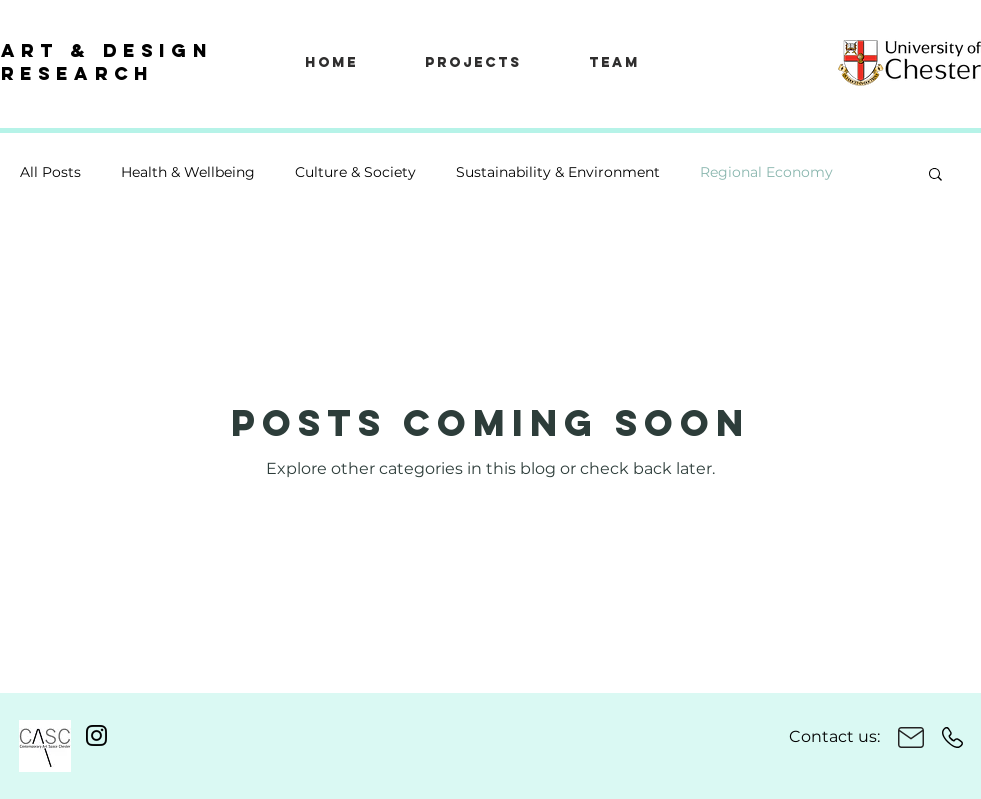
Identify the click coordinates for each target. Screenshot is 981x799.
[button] (935, 175)
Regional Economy (766, 172)
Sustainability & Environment (558, 172)
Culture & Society (355, 172)
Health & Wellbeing (188, 172)
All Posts (50, 172)
